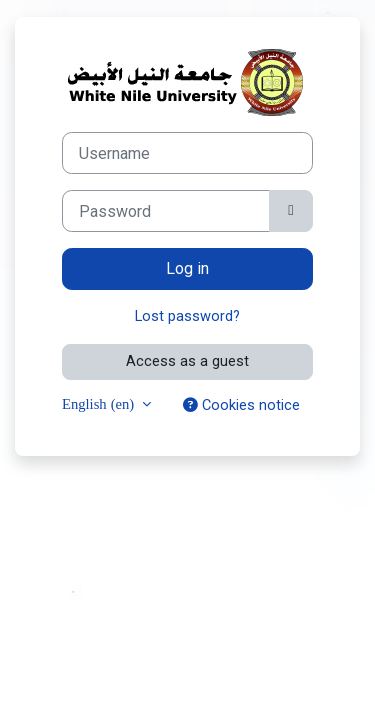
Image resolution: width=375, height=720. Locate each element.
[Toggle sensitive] (291, 211)
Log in (187, 268)
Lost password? (187, 316)
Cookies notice (241, 405)
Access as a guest (187, 361)
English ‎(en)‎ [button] (100, 403)
